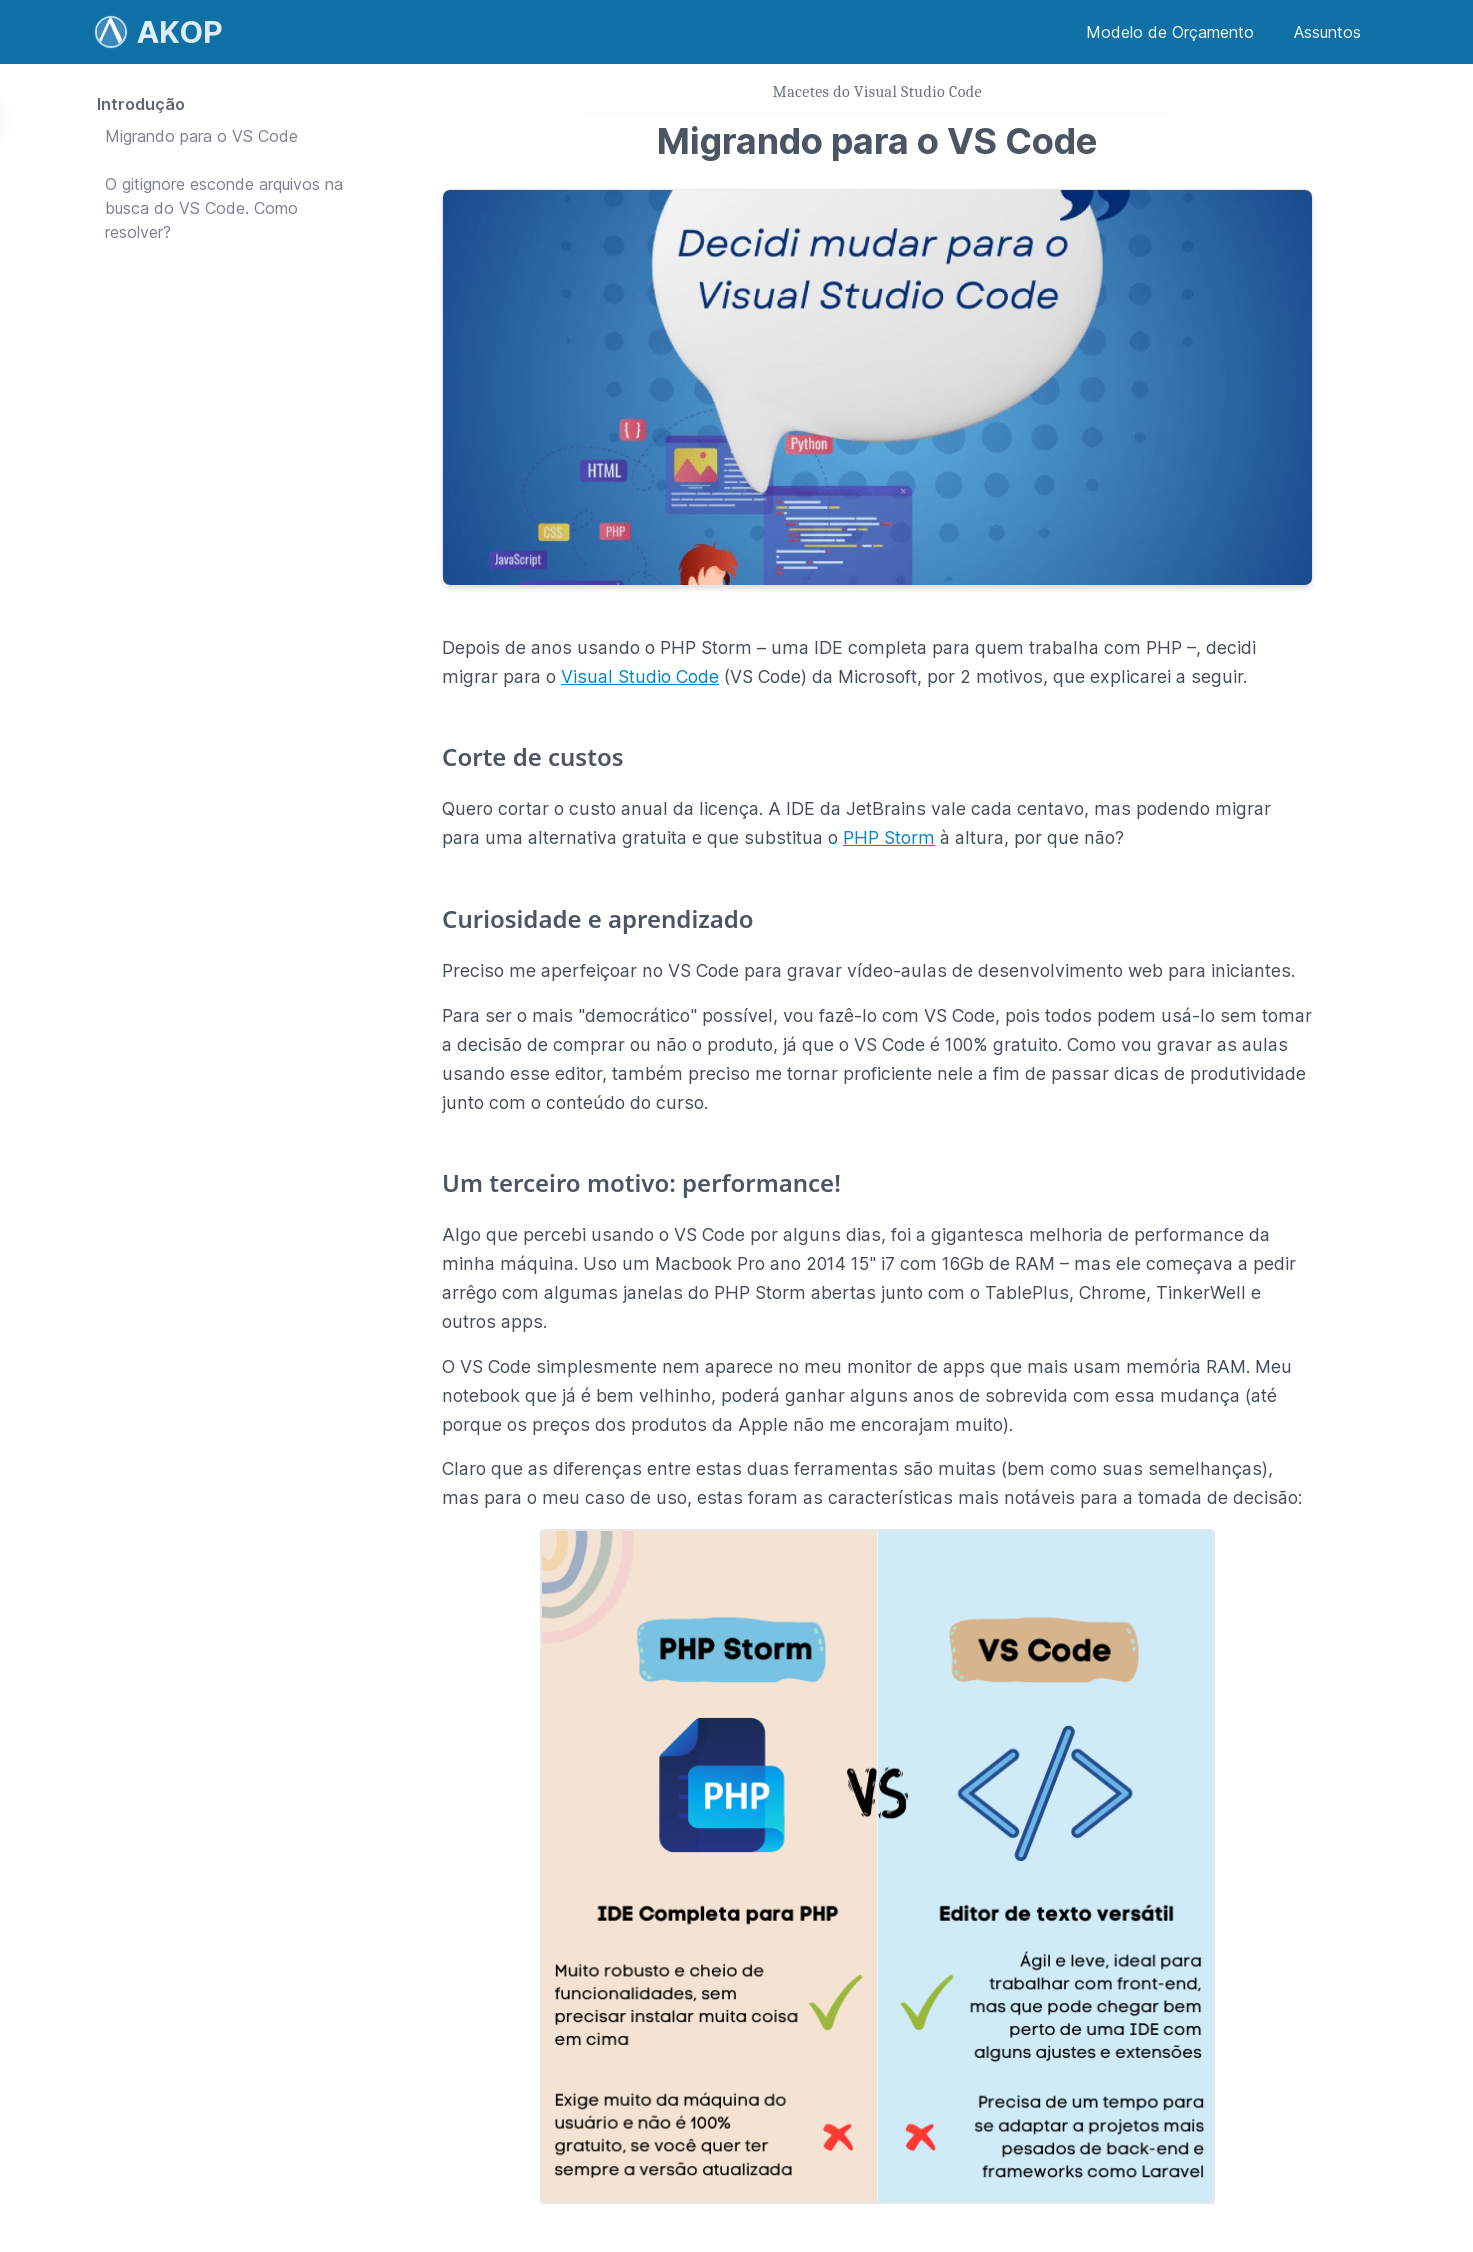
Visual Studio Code (640, 676)
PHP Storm (889, 837)
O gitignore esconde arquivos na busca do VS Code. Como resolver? (224, 208)
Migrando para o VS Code (201, 136)
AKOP (180, 32)
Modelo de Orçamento (1170, 32)
